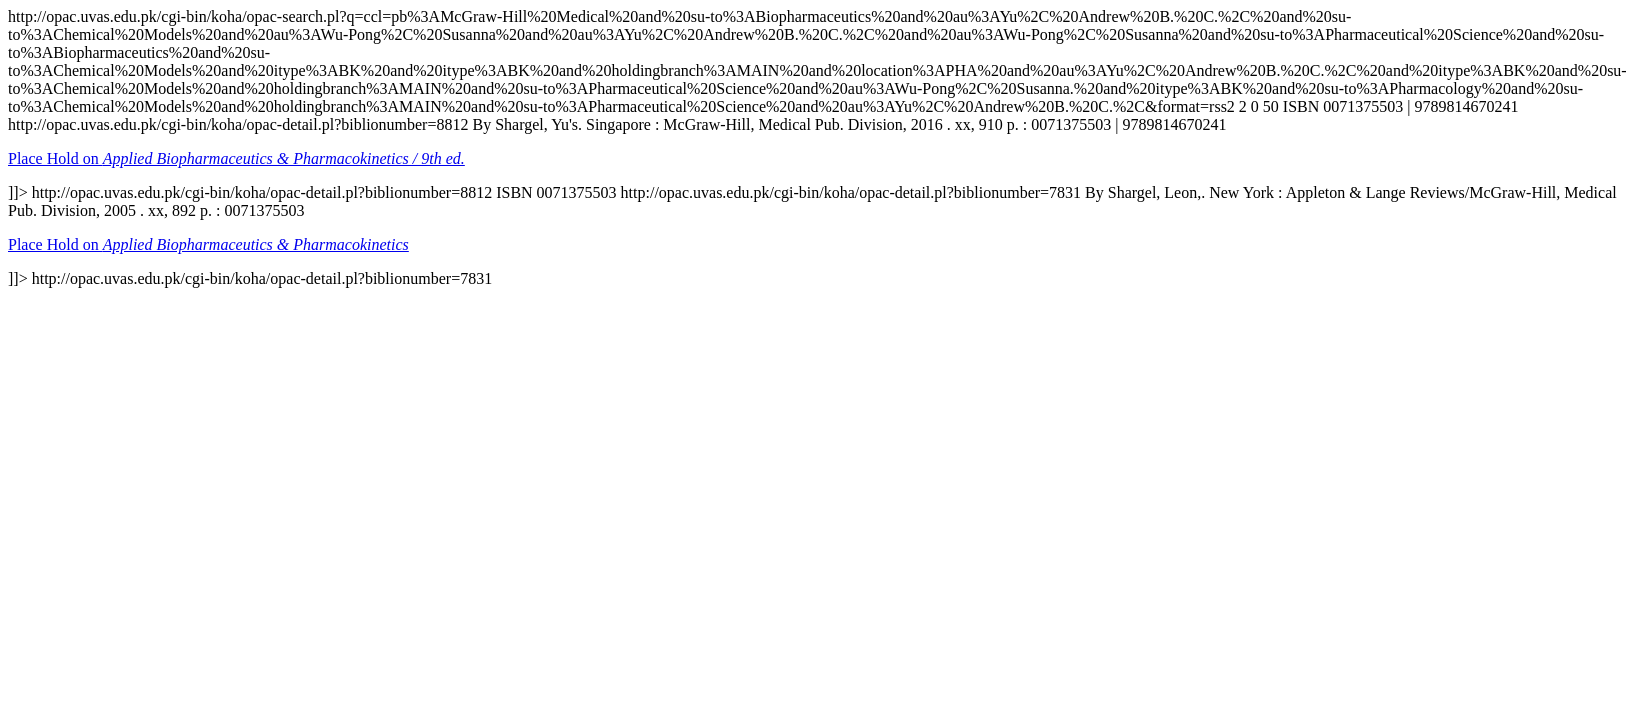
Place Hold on (236, 158)
